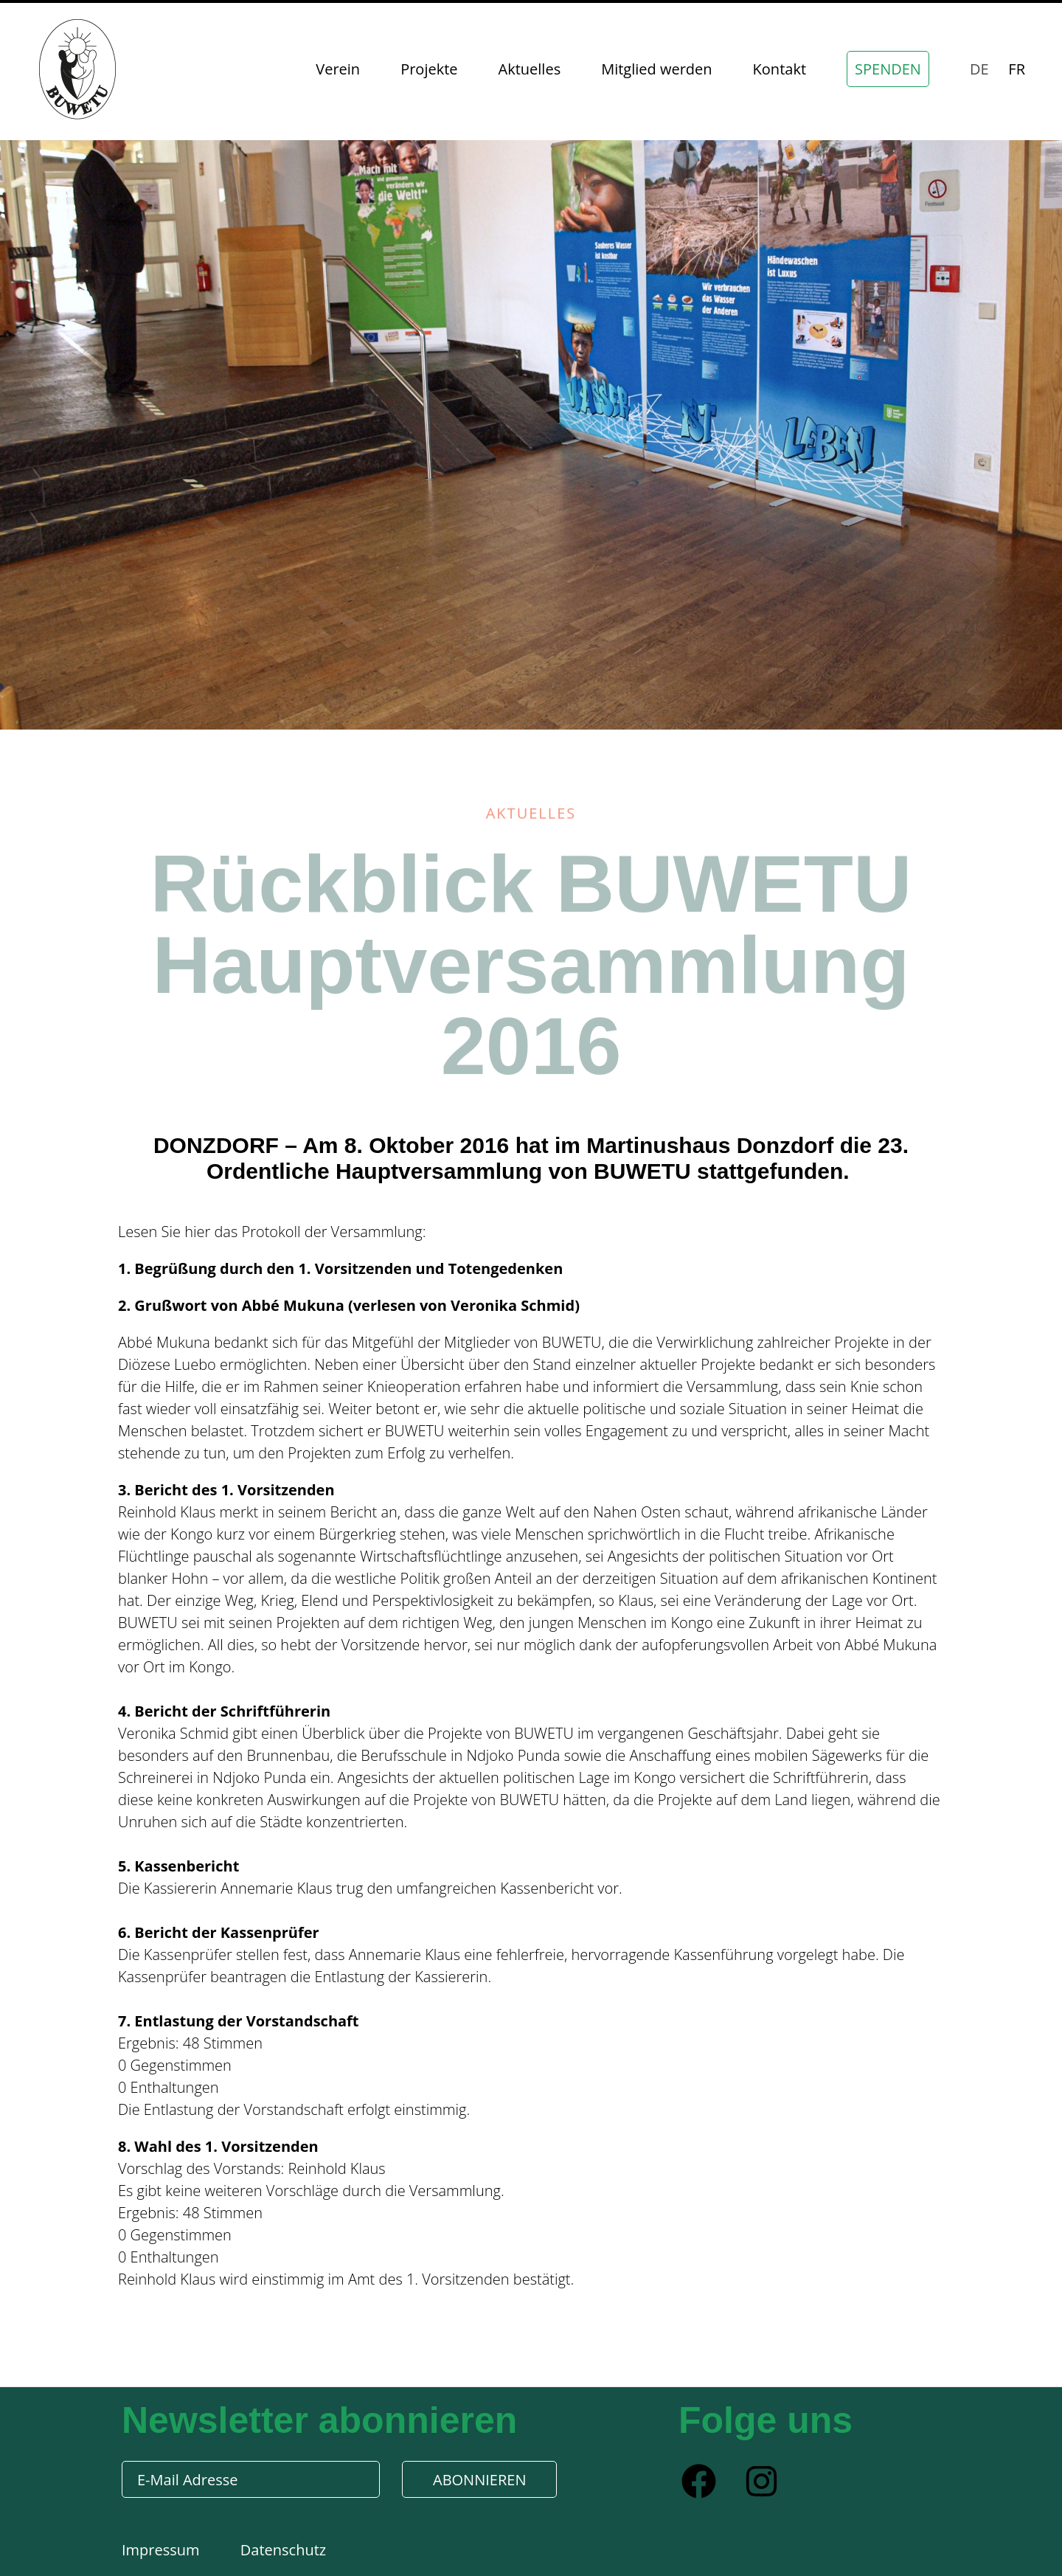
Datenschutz (283, 2550)
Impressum (163, 2550)
